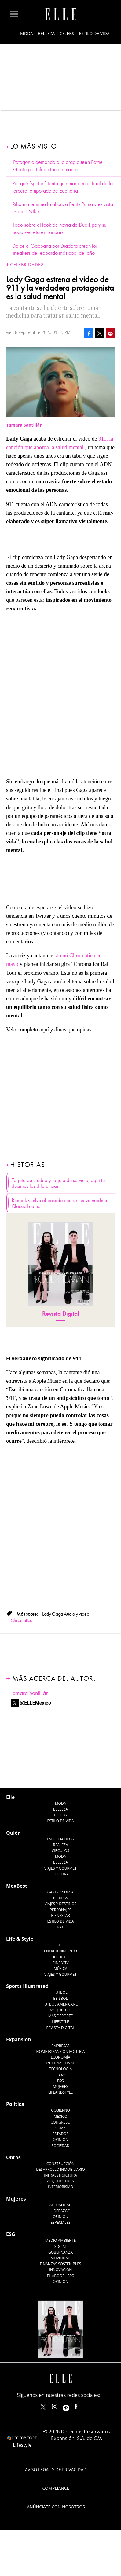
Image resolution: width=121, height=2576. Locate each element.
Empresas (60, 2045)
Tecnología (60, 2068)
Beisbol (60, 1998)
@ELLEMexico (35, 1702)
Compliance (55, 2488)
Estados (60, 2133)
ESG (60, 2080)
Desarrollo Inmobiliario (60, 2169)
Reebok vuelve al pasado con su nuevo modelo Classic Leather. (59, 1203)
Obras (61, 2074)
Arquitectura (60, 2181)
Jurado (60, 1927)
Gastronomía (60, 1892)
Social (60, 2246)
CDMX (60, 2128)
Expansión (18, 2039)
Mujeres (60, 2086)
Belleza (46, 33)
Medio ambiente (60, 2240)
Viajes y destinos (60, 1903)
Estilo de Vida (60, 1921)
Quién (13, 1832)
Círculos (60, 1850)
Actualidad (61, 2205)
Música (61, 1968)
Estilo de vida (94, 33)
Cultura (61, 1874)
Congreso (61, 2122)
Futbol (61, 1992)
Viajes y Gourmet (60, 1868)
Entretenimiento (60, 1950)
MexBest (16, 1885)
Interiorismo (60, 2186)
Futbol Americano (60, 2004)
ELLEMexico (43, 2406)
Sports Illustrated (27, 1986)
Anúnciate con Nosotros (56, 2507)
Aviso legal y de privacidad (55, 2469)
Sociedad (61, 2145)
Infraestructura (60, 2175)
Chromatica (21, 1620)
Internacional (60, 2063)
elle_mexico (60, 2405)
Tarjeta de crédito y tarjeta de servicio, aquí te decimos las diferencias (58, 1183)
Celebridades (27, 265)
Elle (10, 1797)
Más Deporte (60, 2015)
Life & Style (19, 1939)
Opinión (60, 2139)
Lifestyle (60, 2021)
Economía (60, 2057)
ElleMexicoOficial (81, 2405)
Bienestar (60, 1915)
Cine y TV (60, 1962)
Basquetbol (60, 2010)
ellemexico (71, 2405)
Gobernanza (60, 2252)
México (61, 2116)
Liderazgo (61, 2210)
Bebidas (60, 1897)
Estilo (61, 1945)
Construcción (60, 2163)
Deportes (60, 1957)
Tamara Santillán (29, 1693)
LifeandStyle (60, 2092)
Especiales (60, 2222)
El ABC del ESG (60, 2275)
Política (15, 2104)
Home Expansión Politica (60, 2051)
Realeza (60, 1844)
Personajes (60, 1909)
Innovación (60, 2269)
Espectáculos (60, 1839)
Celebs (67, 33)
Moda (26, 33)
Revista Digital (60, 1313)
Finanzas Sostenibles (60, 2263)
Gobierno (60, 2110)
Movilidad (60, 2258)
